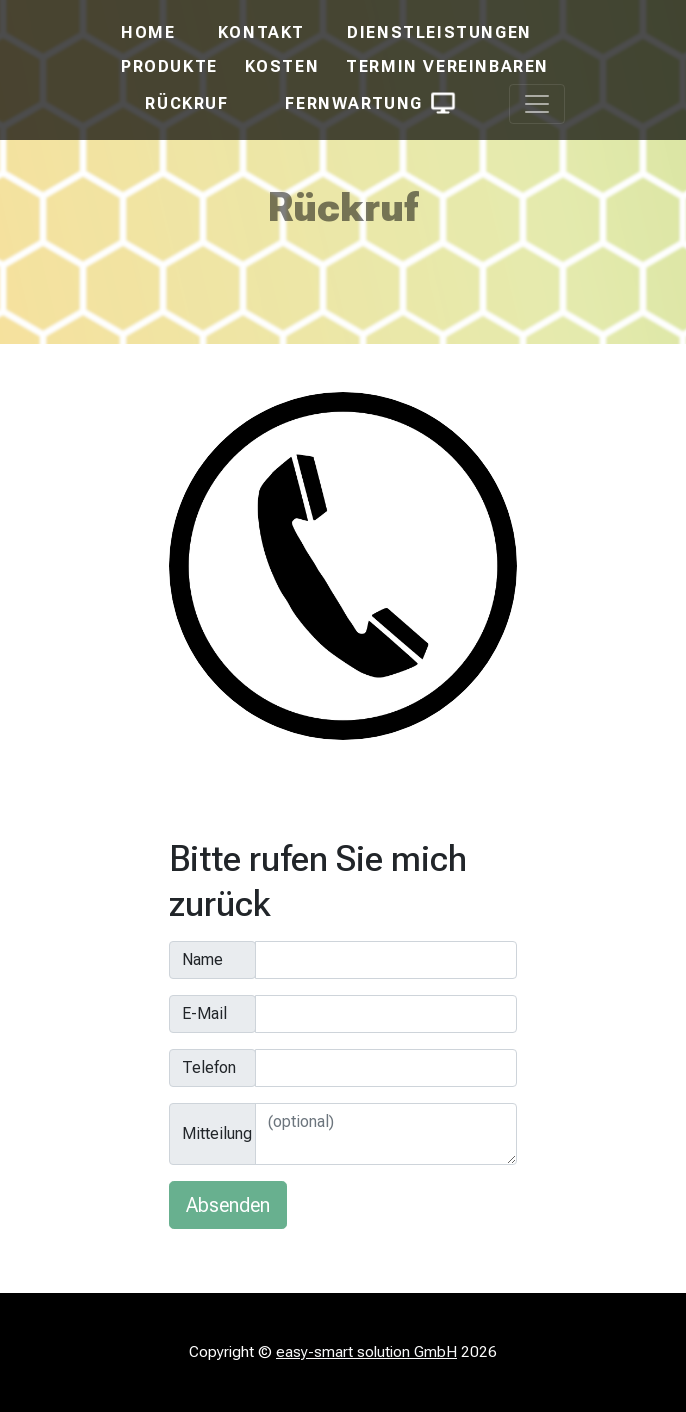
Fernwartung (368, 103)
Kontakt (261, 32)
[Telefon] (386, 1068)
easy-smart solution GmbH (366, 1352)
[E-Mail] (386, 1014)
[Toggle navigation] (537, 104)
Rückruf (186, 103)
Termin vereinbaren (447, 66)
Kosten (282, 66)
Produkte (169, 66)
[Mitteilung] (386, 1134)
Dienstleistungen (439, 32)
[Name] (386, 960)
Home (148, 32)
